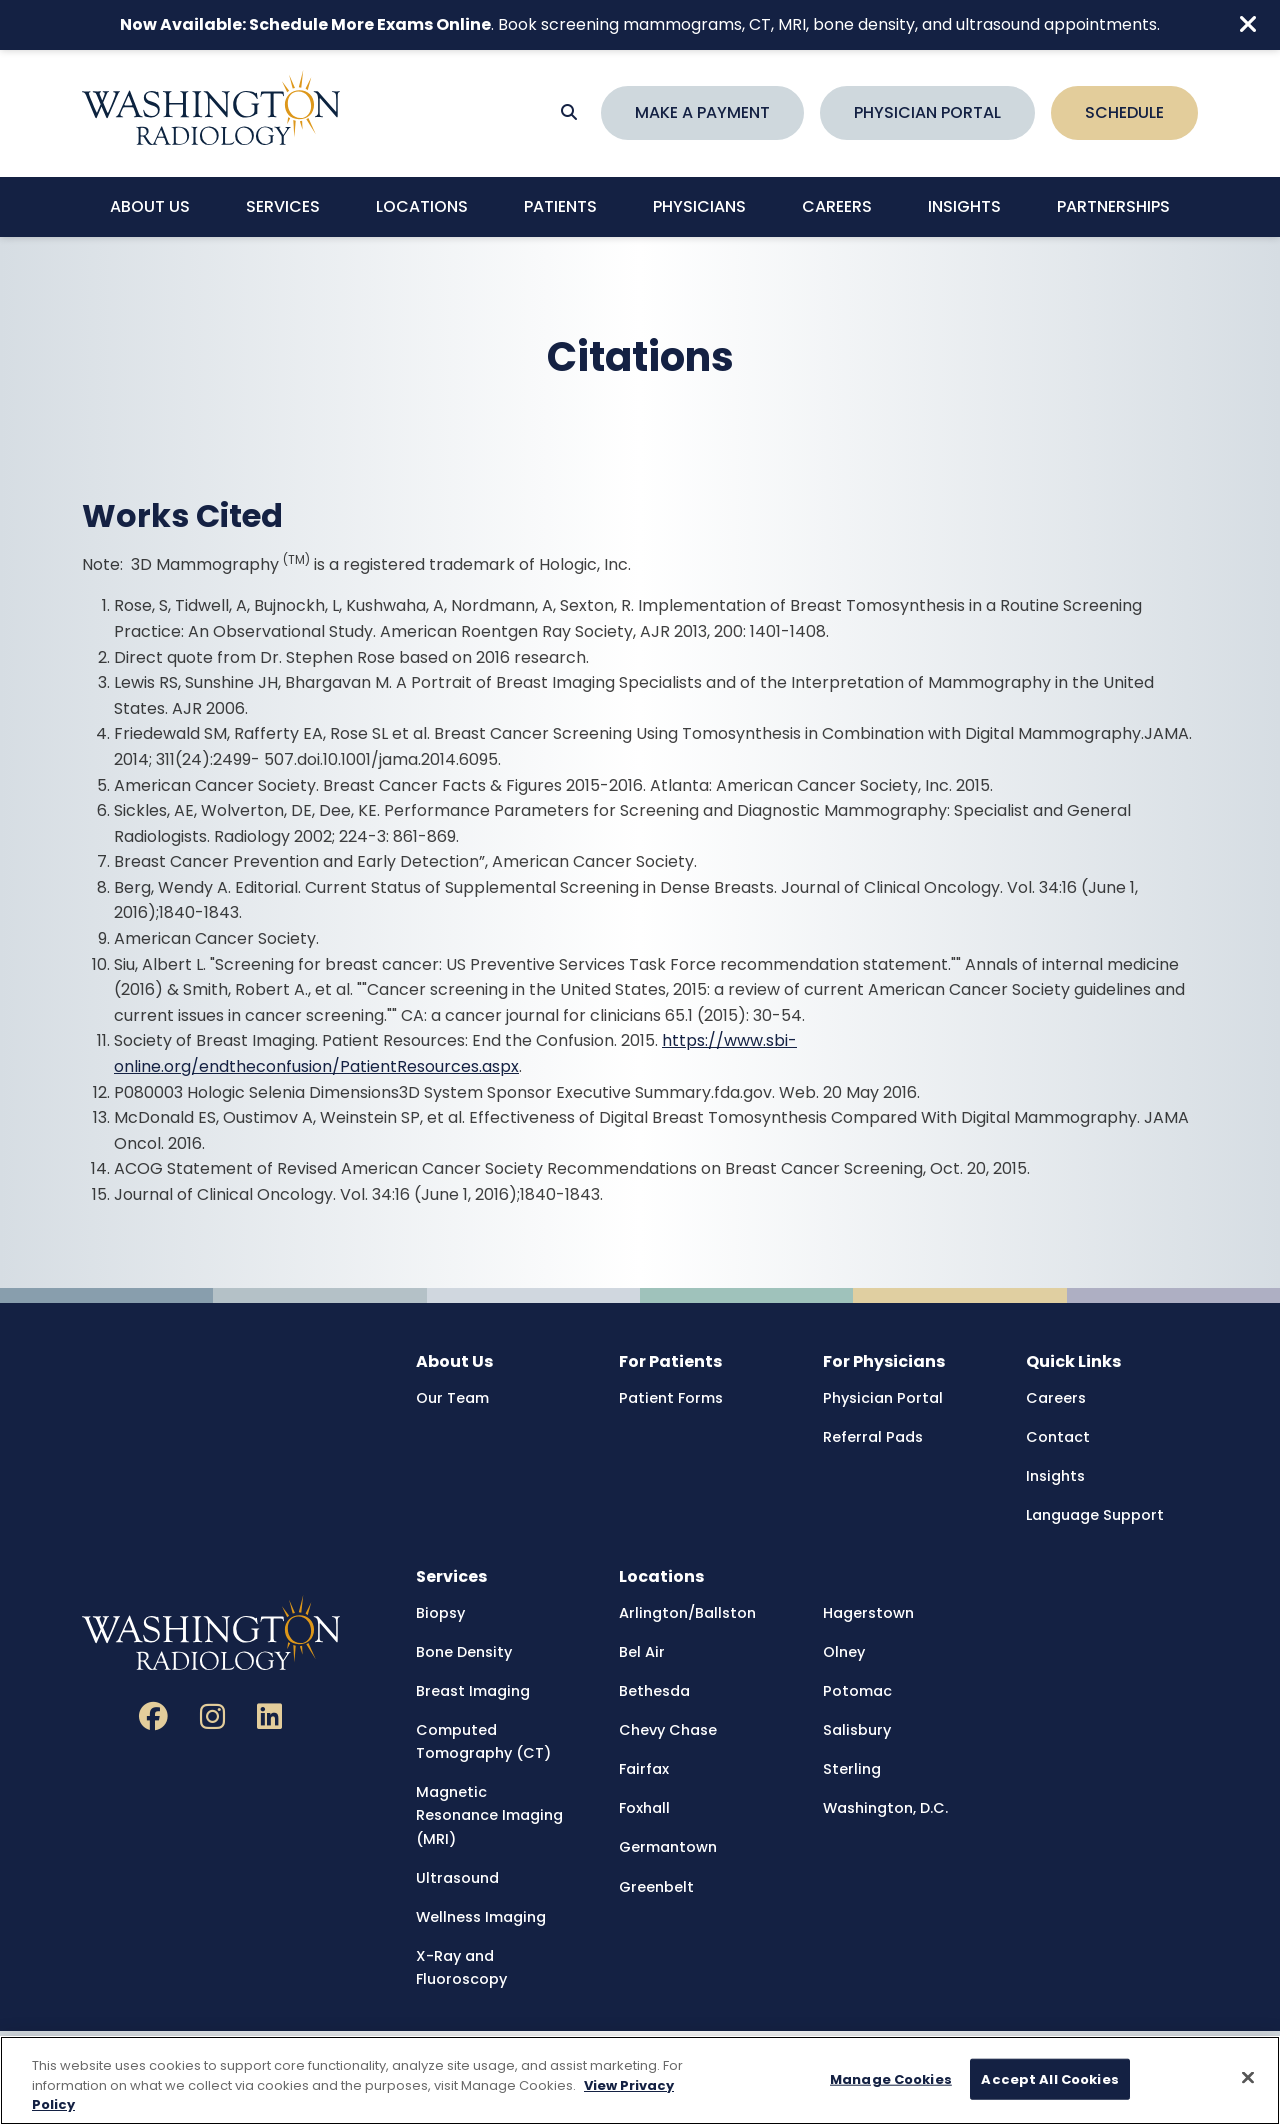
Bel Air (642, 1652)
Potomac (857, 1691)
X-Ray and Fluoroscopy (461, 1967)
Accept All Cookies (1049, 2079)
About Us (150, 206)
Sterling (852, 1769)
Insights (964, 206)
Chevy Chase (668, 1730)
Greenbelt (656, 1887)
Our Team (452, 1398)
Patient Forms (671, 1398)
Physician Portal (927, 112)
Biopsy (440, 1613)
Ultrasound (457, 1878)
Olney (844, 1652)
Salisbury (857, 1730)
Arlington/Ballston (687, 1613)
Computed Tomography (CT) (483, 1741)
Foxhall (644, 1808)
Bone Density (464, 1652)
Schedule (1124, 112)
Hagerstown (868, 1613)
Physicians (699, 206)
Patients (560, 206)
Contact (1058, 1437)
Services (283, 206)
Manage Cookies (891, 2079)
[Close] (1248, 2078)
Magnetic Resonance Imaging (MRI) (489, 1815)
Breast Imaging (473, 1691)
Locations (422, 206)
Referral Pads (873, 1437)
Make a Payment (702, 112)
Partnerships (1113, 206)
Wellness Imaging (481, 1917)
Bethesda (654, 1691)
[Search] (569, 113)
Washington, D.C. (885, 1808)
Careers (837, 206)
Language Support (1095, 1515)
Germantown (668, 1847)
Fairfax (644, 1769)
